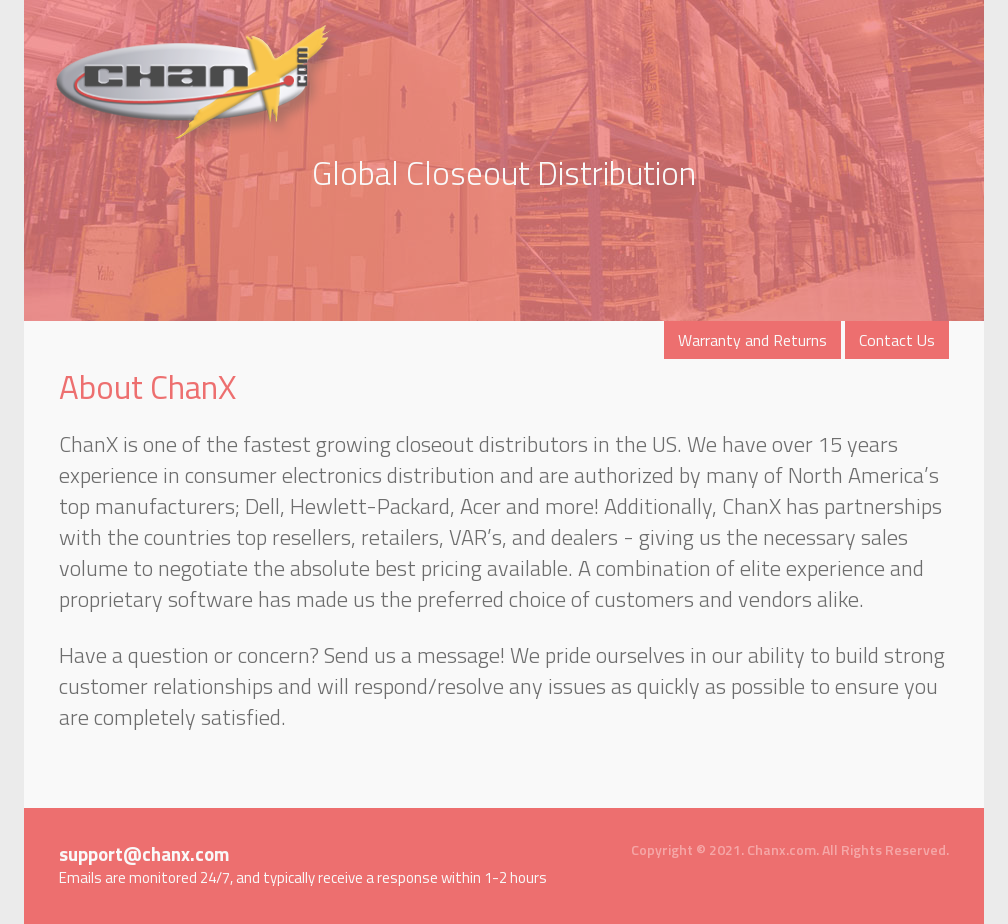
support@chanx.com (144, 853)
